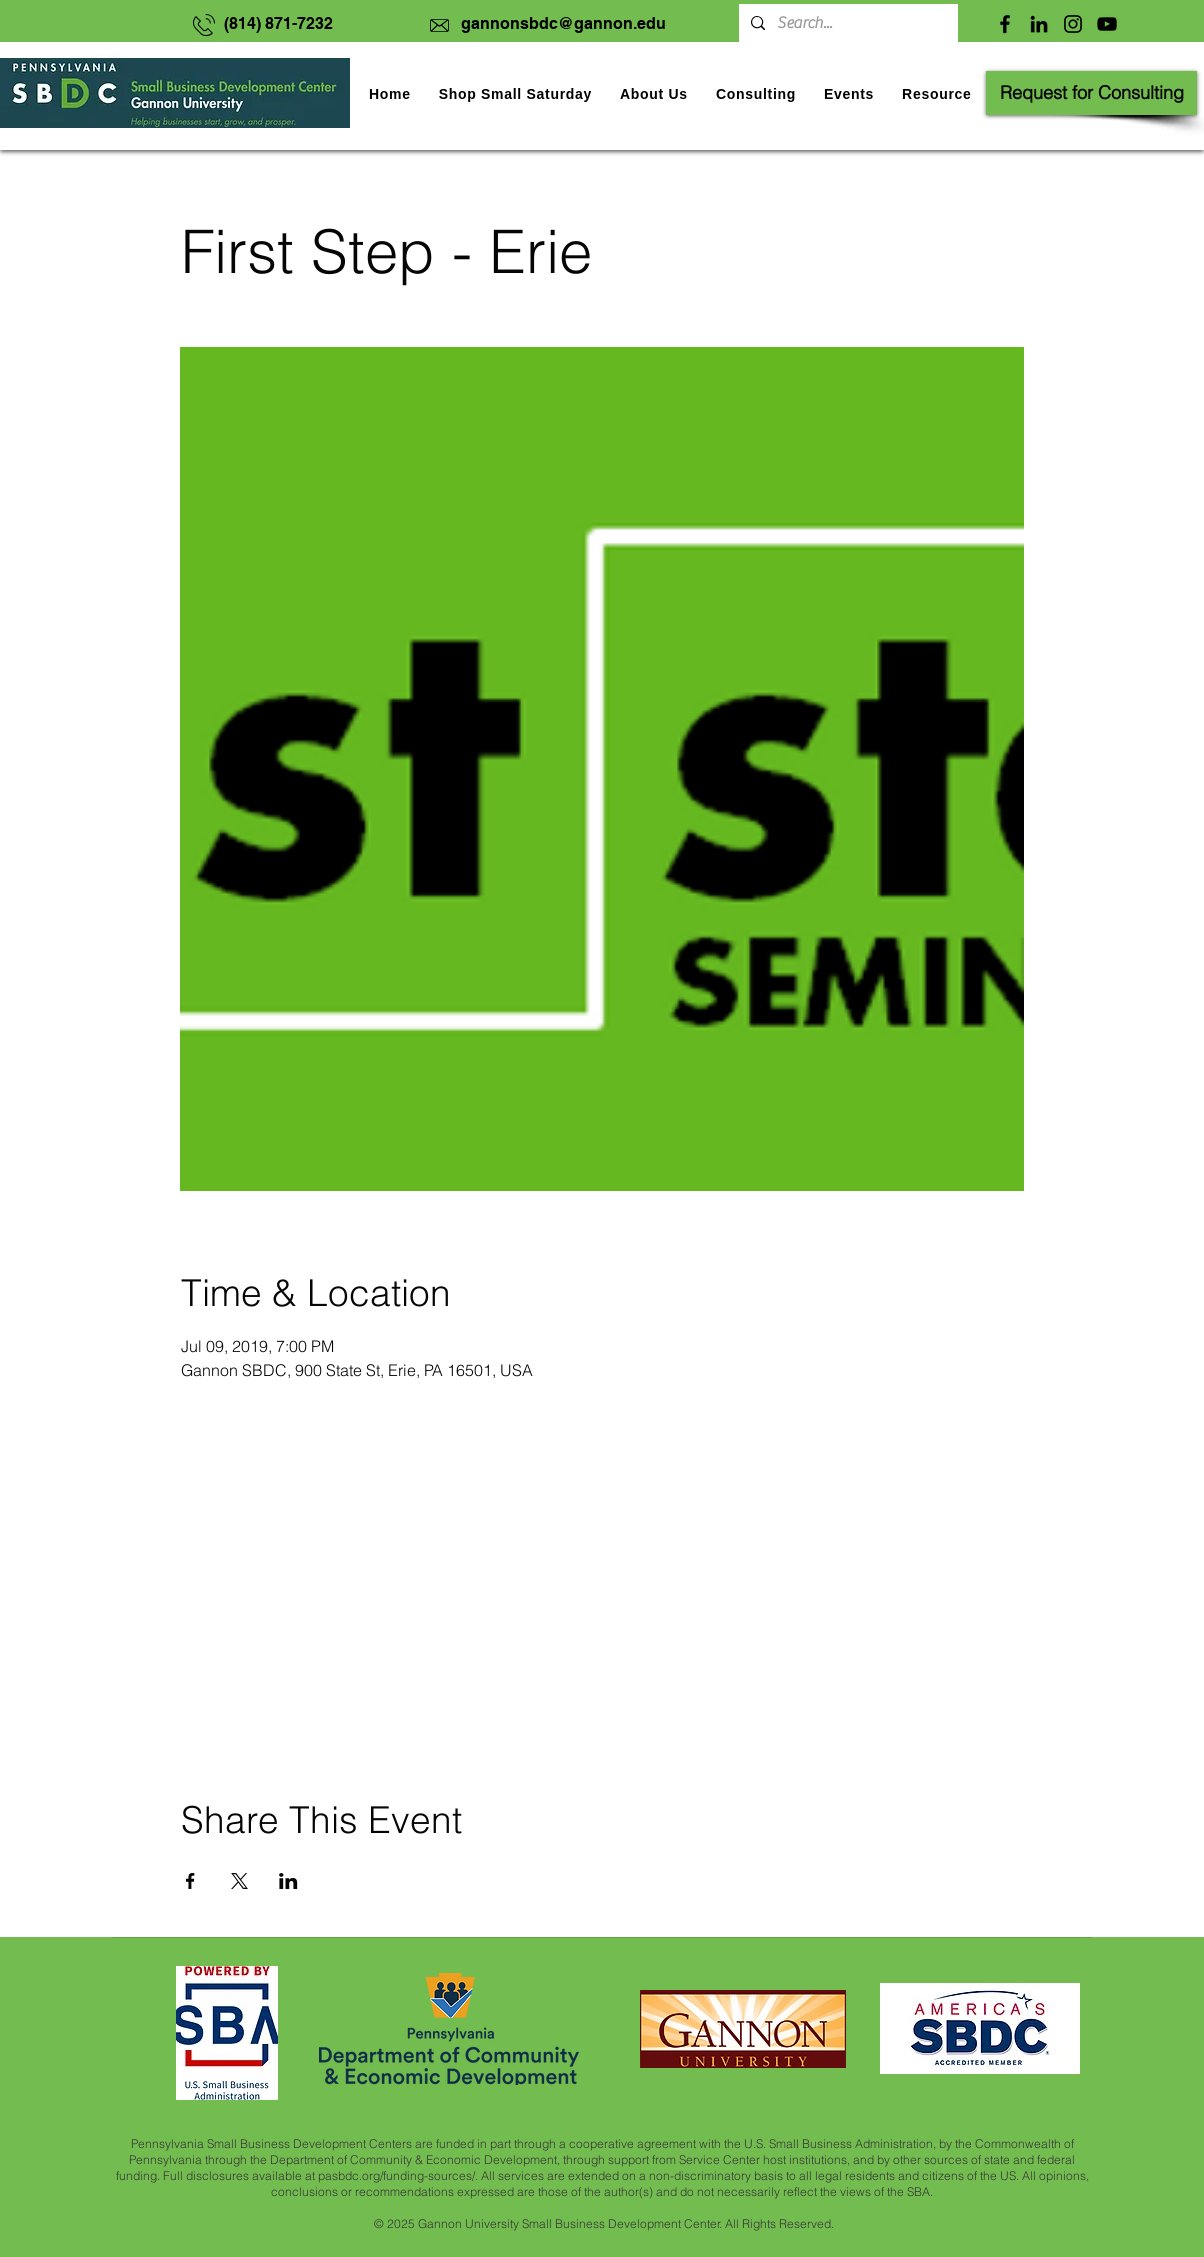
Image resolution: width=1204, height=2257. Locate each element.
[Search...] (846, 23)
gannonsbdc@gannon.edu (563, 23)
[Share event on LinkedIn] (288, 1881)
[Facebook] (1005, 24)
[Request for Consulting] (1091, 93)
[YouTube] (1107, 24)
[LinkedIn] (1039, 24)
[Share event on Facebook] (190, 1881)
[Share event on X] (239, 1881)
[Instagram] (1073, 24)
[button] (849, 94)
